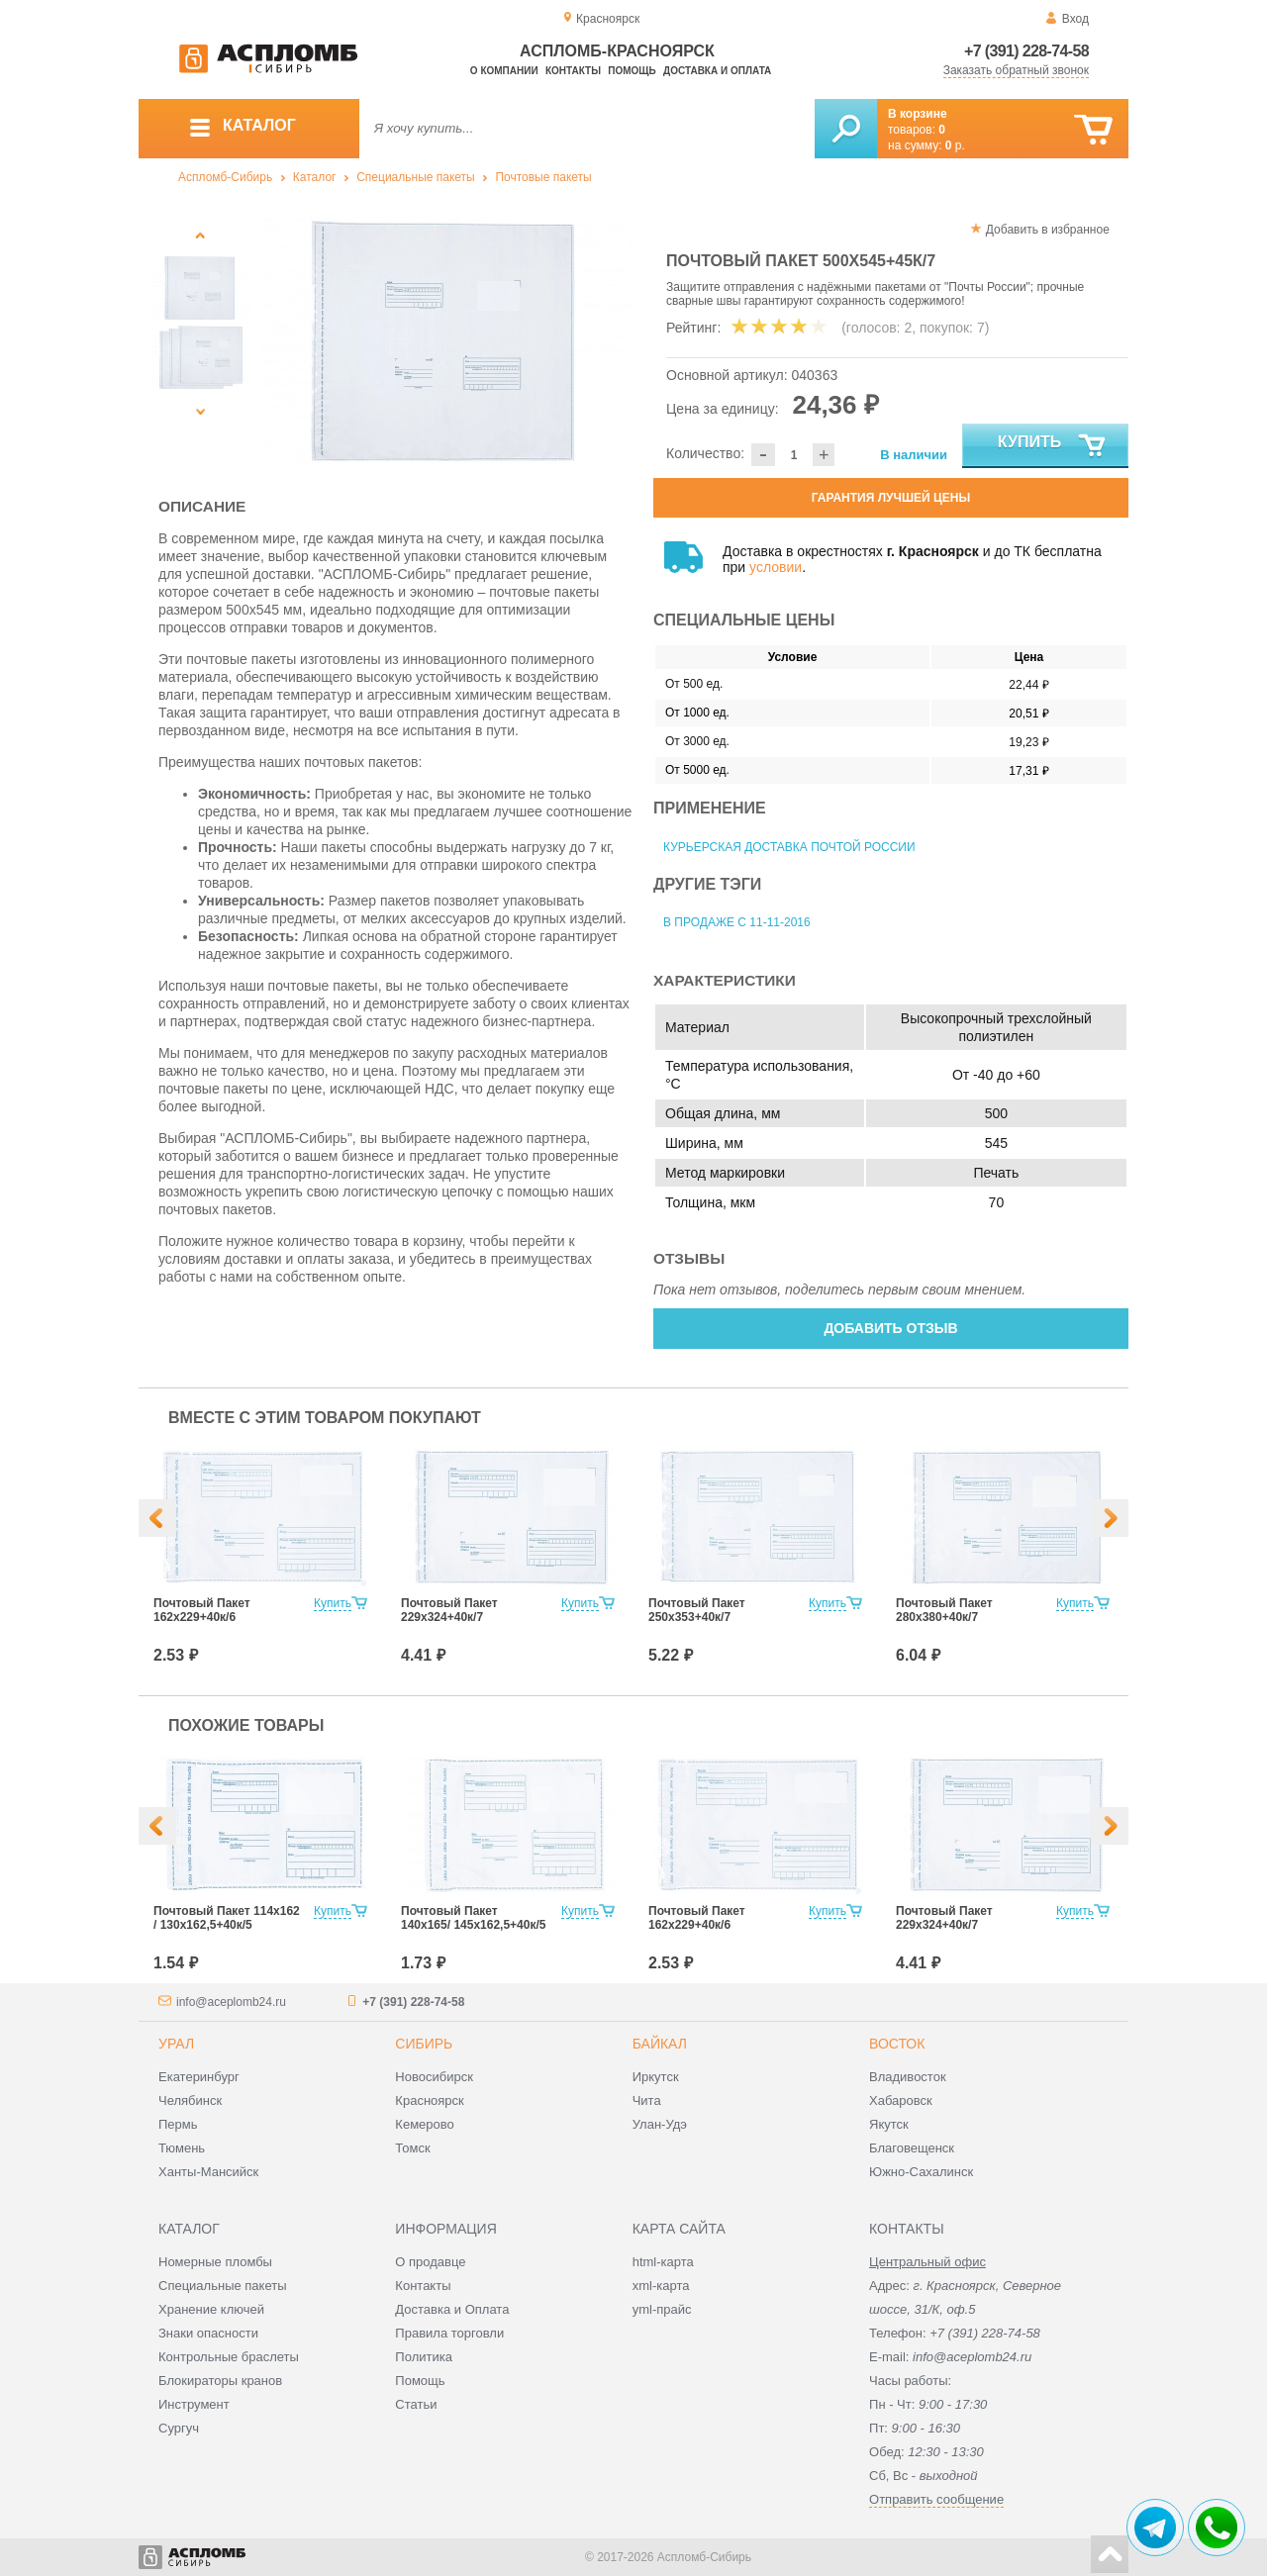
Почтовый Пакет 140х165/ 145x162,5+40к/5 (473, 1918)
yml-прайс (662, 2309)
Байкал (660, 2043)
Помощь (631, 70)
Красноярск (429, 2100)
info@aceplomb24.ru (231, 2002)
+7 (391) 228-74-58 (1026, 51)
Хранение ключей (211, 2309)
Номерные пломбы (215, 2261)
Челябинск (190, 2100)
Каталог (315, 177)
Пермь (178, 2124)
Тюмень (181, 2148)
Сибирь (423, 2043)
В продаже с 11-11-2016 (737, 922)
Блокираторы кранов (220, 2380)
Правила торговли (449, 2333)
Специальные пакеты (415, 177)
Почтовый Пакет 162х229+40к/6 (201, 1610)
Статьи (416, 2404)
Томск (412, 2148)
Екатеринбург (199, 2076)
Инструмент (194, 2404)
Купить (1053, 446)
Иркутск (656, 2076)
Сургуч (178, 2428)
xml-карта (661, 2285)
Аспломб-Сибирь (225, 177)
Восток (897, 2043)
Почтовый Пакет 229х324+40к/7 (449, 1610)
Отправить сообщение (936, 2499)
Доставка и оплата (717, 70)
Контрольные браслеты (228, 2356)
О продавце (430, 2261)
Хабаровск (900, 2100)
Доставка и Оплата (452, 2309)
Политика (423, 2356)
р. (955, 145)
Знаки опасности (208, 2333)
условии (775, 567)
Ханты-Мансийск (208, 2171)
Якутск (889, 2124)
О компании (504, 70)
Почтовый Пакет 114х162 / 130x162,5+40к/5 (226, 1918)
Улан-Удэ (660, 2124)
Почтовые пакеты (543, 177)
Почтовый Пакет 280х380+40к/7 (944, 1610)
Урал (176, 2043)
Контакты (573, 70)
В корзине (917, 114)
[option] (448, 341)
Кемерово (424, 2124)
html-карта (663, 2261)
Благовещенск (911, 2148)
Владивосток (907, 2076)
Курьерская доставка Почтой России (789, 847)
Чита (647, 2100)
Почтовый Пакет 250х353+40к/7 (696, 1610)
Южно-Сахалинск (921, 2171)
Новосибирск (434, 2076)
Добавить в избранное (1048, 230)
